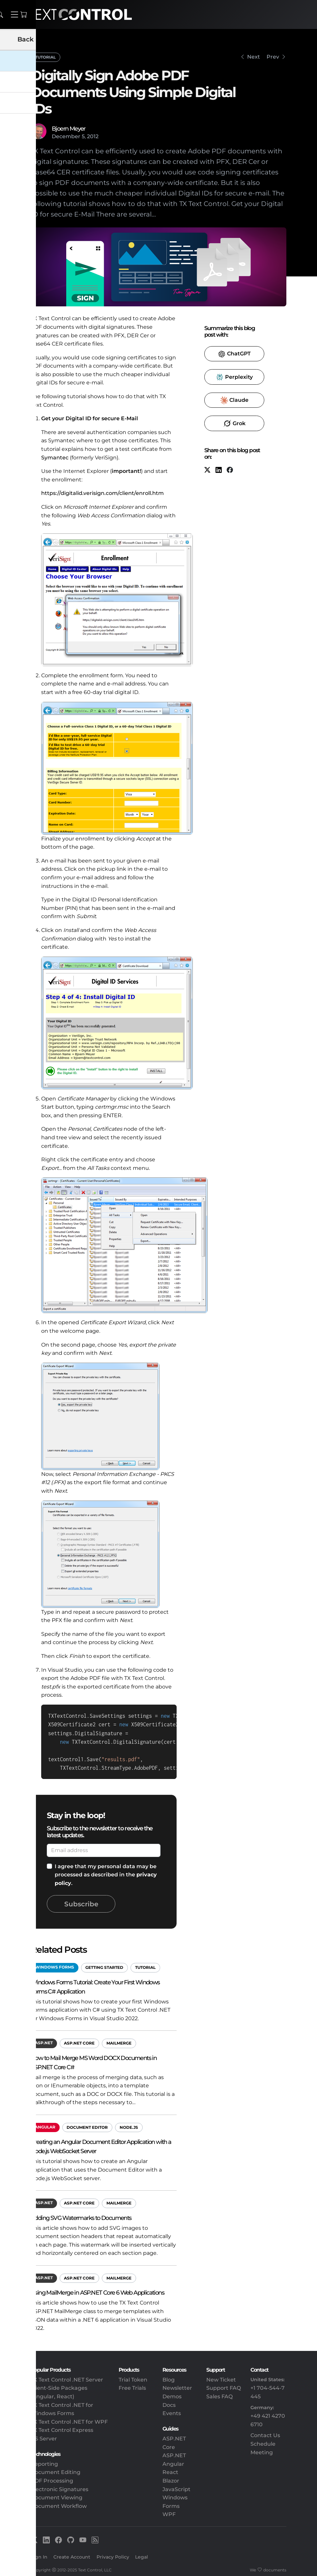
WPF (169, 2514)
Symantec (55, 457)
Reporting (44, 2464)
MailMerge (118, 2043)
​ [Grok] (234, 423)
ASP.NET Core (79, 2043)
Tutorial (45, 57)
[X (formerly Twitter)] (207, 470)
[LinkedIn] (218, 470)
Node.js (129, 2127)
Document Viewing (56, 2497)
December (66, 136)
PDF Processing (52, 2481)
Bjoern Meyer (68, 128)
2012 (93, 136)
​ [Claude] (234, 400)
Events (171, 2413)
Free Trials (132, 2388)
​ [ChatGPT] (234, 354)
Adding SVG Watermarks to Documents (81, 2218)
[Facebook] (230, 470)
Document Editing (55, 2472)
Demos (172, 2396)
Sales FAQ (219, 2396)
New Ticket (221, 2380)
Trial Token (133, 2380)
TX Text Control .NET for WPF (69, 2422)
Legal (141, 2557)
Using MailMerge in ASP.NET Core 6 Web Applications (97, 2292)
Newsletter (177, 2388)
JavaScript (176, 2489)
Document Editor (87, 2127)
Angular (45, 2127)
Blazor (170, 2481)
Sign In (39, 2557)
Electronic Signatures (59, 2489)
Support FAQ (223, 2388)
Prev (273, 57)
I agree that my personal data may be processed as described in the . (106, 1874)
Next (253, 57)
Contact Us (265, 2435)
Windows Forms (54, 1967)
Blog (168, 2380)
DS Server (44, 2438)
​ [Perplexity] (234, 377)
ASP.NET (44, 2042)
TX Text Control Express (62, 2430)
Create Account (71, 2557)
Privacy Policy (113, 2557)
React (170, 2472)
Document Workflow (59, 2506)
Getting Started (104, 1967)
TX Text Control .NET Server (67, 2380)
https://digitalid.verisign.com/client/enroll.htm (102, 493)
